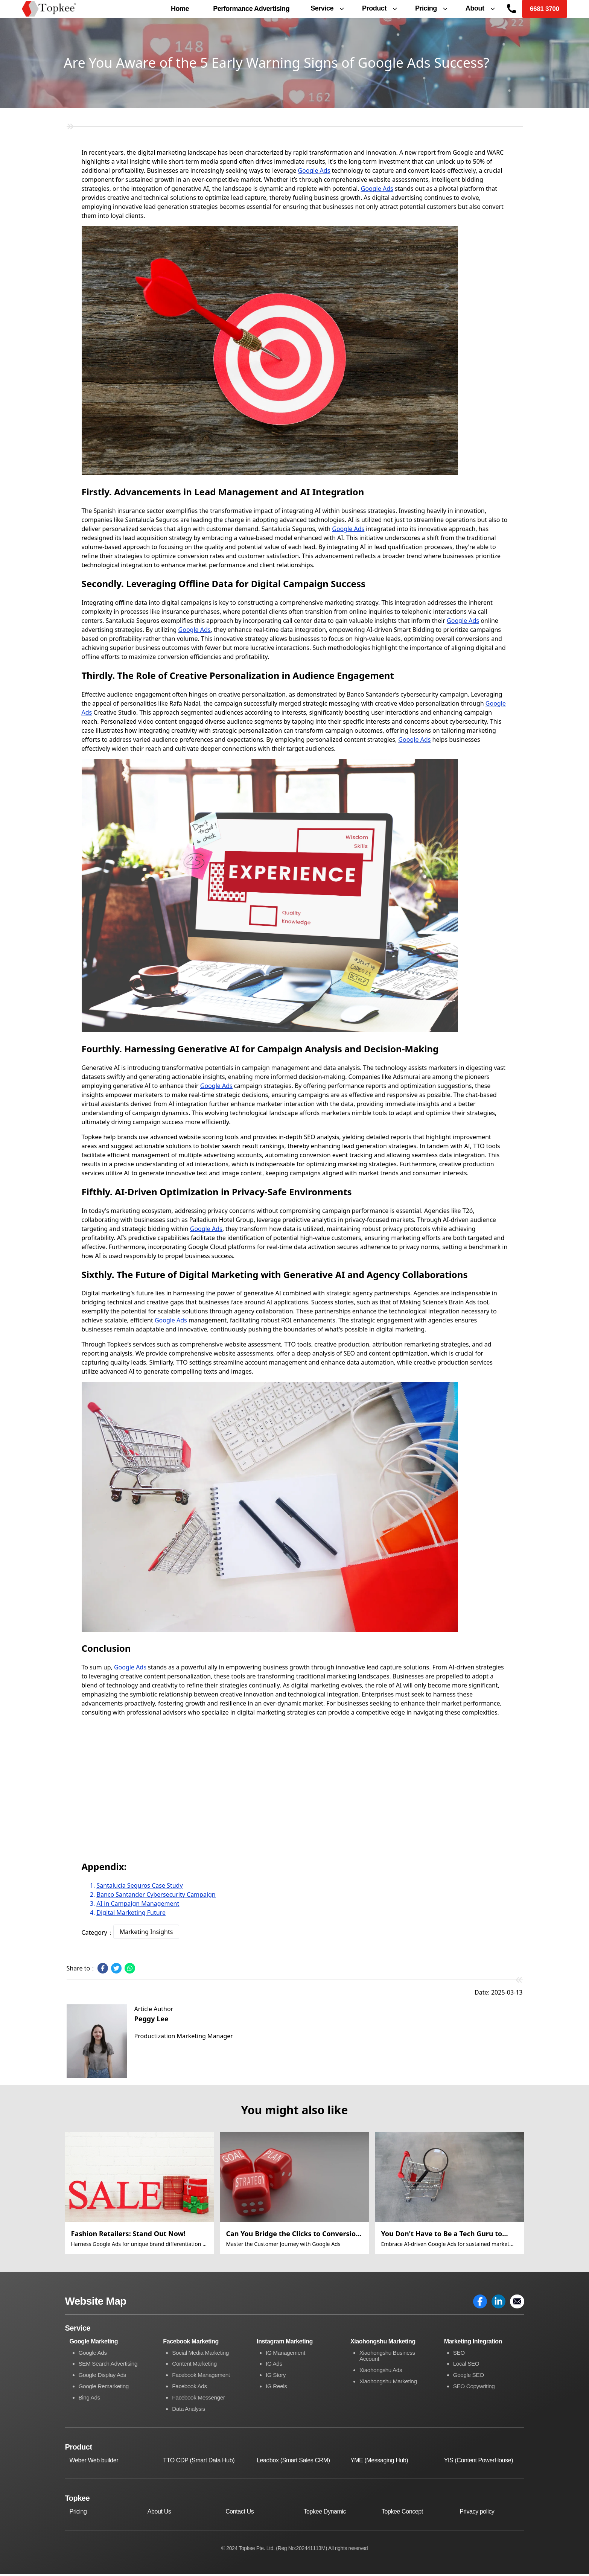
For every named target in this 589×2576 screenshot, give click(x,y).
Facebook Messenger (199, 2400)
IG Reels (277, 2389)
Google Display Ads (103, 2377)
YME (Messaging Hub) (379, 2462)
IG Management (286, 2355)
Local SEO (467, 2366)
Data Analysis (189, 2411)
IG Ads (274, 2366)
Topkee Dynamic (324, 2514)
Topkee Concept (402, 2514)
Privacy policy (477, 2514)
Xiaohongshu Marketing (389, 2384)
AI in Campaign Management (138, 1905)
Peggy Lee (151, 2020)
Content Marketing (195, 2366)
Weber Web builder (94, 2462)
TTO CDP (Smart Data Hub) (198, 2462)
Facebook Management (202, 2377)
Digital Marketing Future (131, 1914)
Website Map (95, 2303)
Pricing (78, 2514)
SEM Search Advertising (109, 2366)
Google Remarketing (105, 2389)
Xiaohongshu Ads (381, 2373)
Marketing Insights (146, 1933)
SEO (459, 2355)
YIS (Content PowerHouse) (478, 2462)
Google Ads (314, 172)
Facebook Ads (190, 2389)
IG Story (276, 2377)
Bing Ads (90, 2400)
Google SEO (469, 2377)
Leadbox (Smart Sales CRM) (293, 2462)
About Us (159, 2514)
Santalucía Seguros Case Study (140, 1887)
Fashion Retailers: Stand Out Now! (128, 2235)
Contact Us (239, 2514)
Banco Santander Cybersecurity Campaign (156, 1896)
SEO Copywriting (475, 2389)
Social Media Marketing (201, 2355)
